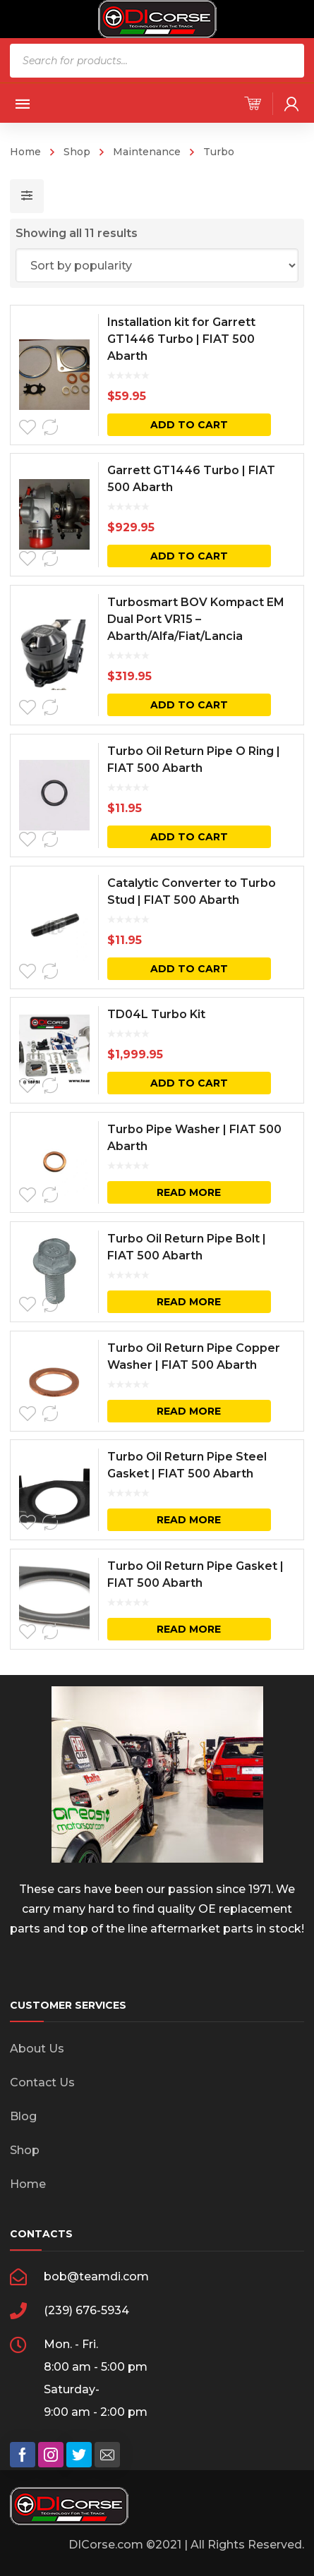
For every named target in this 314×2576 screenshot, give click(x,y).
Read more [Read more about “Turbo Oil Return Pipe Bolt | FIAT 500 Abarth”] (189, 1301)
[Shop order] (157, 265)
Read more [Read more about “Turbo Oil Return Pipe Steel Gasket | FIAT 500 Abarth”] (189, 1519)
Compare (50, 427)
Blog (23, 2116)
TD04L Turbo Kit (156, 1014)
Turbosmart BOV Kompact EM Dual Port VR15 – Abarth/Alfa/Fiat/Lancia (195, 619)
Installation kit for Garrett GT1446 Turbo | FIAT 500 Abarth (181, 339)
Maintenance (147, 151)
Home (25, 151)
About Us (37, 2048)
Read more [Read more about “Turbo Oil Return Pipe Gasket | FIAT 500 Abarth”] (189, 1629)
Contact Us (42, 2082)
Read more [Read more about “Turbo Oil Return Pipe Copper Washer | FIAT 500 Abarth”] (189, 1411)
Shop (77, 151)
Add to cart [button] (189, 424)
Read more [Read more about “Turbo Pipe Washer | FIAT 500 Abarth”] (189, 1192)
